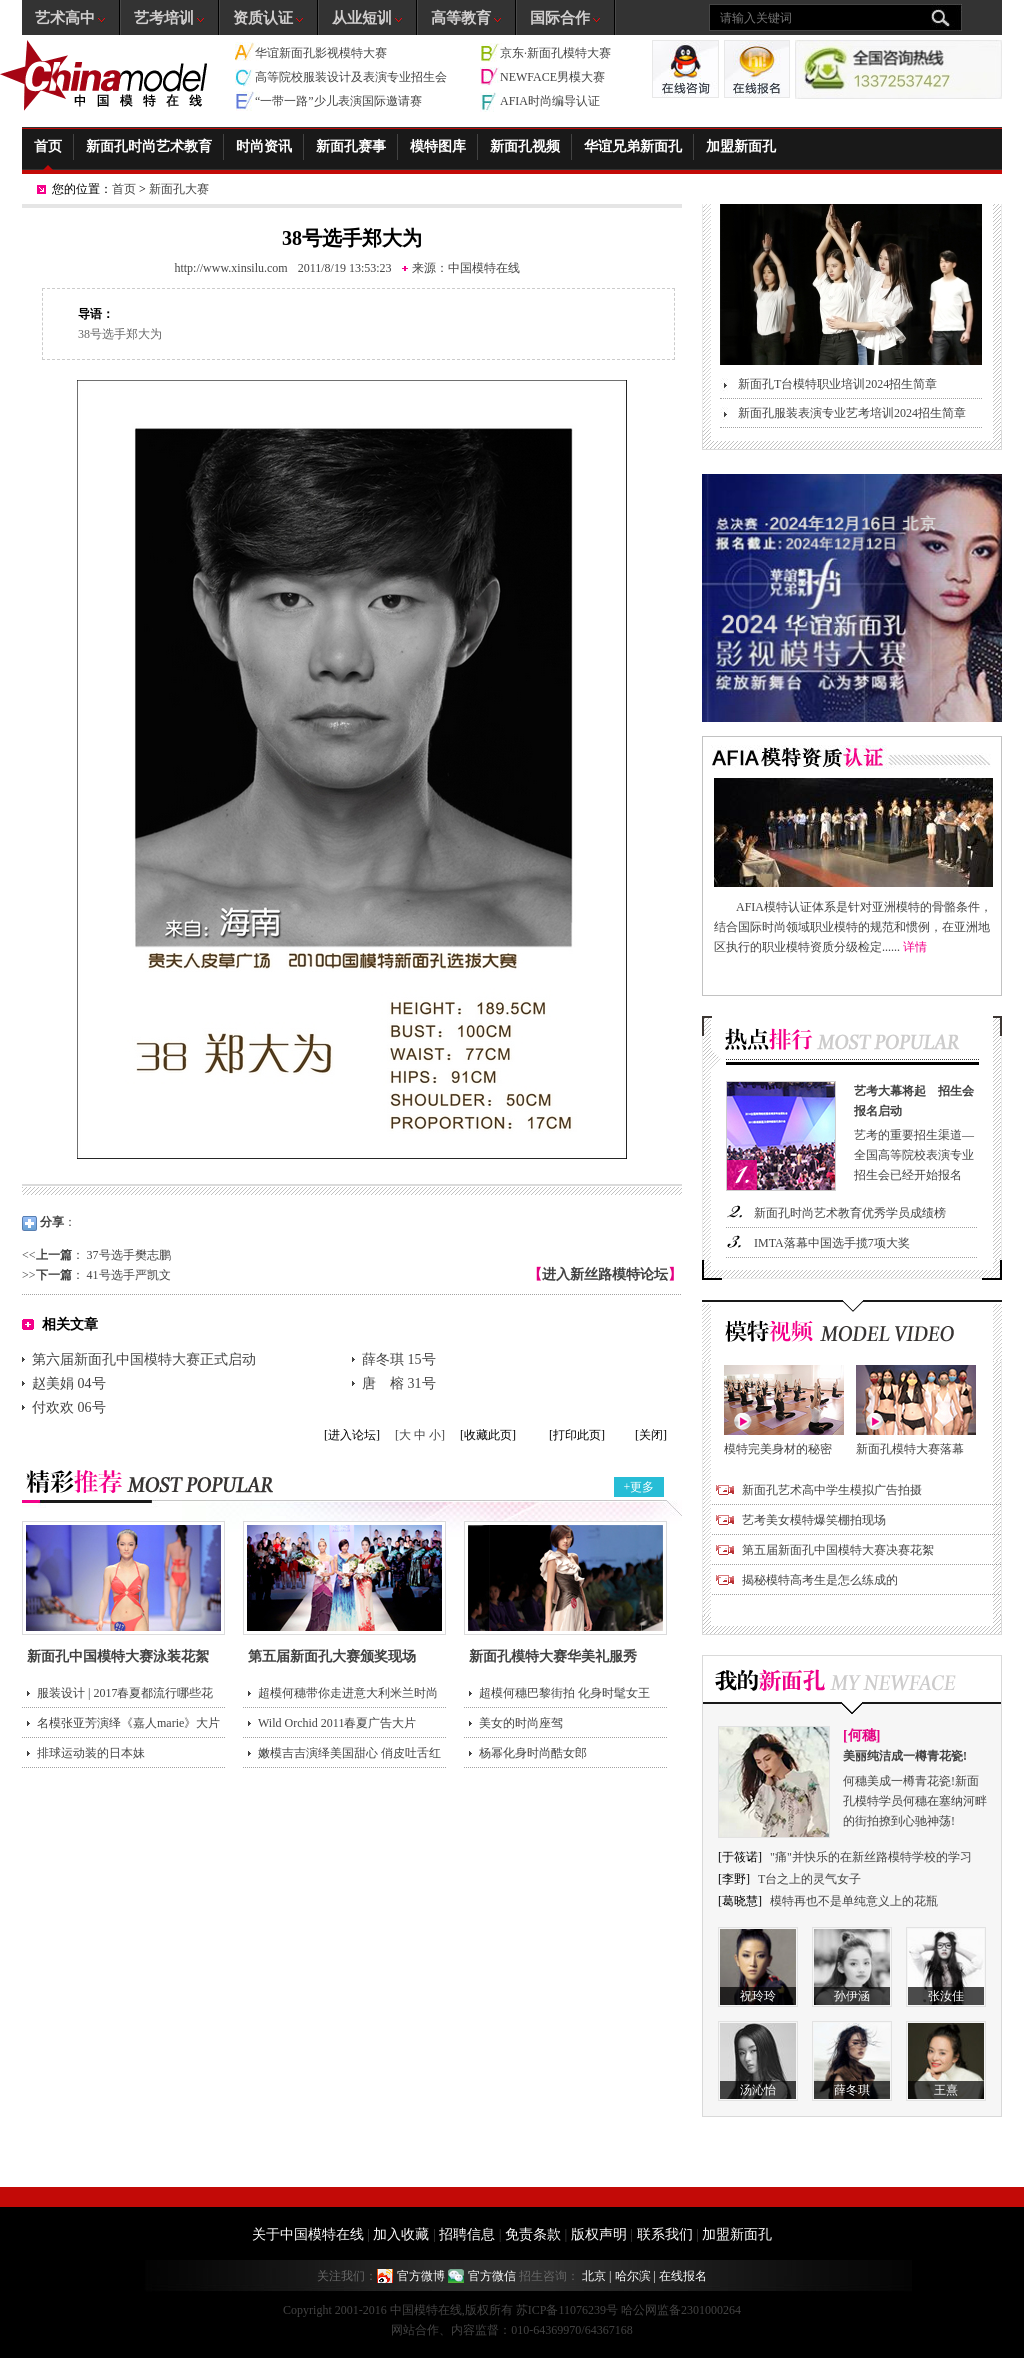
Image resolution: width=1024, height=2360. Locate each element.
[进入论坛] (352, 1435)
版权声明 (599, 2234)
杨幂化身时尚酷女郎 (533, 1753)
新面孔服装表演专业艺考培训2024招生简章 (852, 413)
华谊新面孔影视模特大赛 (321, 53)
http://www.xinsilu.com (230, 268)
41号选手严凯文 (129, 1275)
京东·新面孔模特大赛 (555, 53)
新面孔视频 (525, 146)
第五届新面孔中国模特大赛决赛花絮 (838, 1550)
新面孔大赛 (179, 189)
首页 (48, 146)
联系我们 (665, 2234)
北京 (594, 2276)
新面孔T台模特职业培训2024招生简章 (837, 384)
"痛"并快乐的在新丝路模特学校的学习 (871, 1857)
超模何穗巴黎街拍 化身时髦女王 (564, 1693)
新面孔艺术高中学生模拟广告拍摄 (832, 1490)
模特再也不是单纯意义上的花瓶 (854, 1901)
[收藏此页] (488, 1435)
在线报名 (683, 2276)
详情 (915, 947)
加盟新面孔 (741, 146)
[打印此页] (577, 1435)
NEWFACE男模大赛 (552, 77)
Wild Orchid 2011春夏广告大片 (337, 1723)
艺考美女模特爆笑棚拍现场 (814, 1520)
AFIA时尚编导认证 (550, 101)
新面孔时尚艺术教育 (149, 146)
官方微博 (421, 2276)
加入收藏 (401, 2234)
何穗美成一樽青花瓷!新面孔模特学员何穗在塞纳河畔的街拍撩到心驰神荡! (916, 1787)
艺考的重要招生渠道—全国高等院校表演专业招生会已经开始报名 (918, 1131)
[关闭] (651, 1435)
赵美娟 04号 (69, 1383)
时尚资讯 (264, 146)
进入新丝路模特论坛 (605, 1274)
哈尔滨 (633, 2276)
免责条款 (533, 2234)
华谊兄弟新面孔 (633, 146)
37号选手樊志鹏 (129, 1255)
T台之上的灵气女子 (809, 1879)
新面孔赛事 (351, 146)
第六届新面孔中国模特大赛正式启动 (144, 1359)
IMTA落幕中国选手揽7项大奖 (832, 1243)
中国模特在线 (484, 268)
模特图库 (438, 146)
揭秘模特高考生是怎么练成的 (820, 1580)
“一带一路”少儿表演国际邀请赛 (338, 101)
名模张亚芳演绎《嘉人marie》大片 (128, 1723)
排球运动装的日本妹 (91, 1753)
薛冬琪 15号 (399, 1359)
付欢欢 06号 (69, 1407)
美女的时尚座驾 (521, 1723)
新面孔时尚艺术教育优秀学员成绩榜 (850, 1213)
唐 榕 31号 (399, 1383)
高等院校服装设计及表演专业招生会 (351, 77)
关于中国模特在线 (308, 2234)
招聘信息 (467, 2234)
